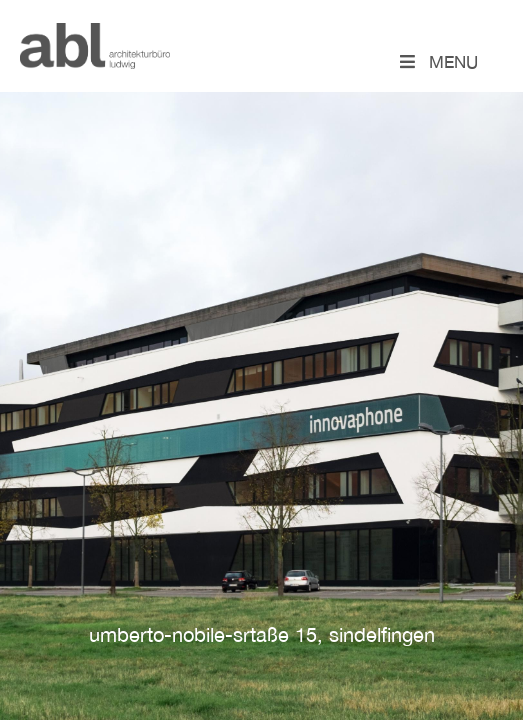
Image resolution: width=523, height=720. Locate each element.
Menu (437, 61)
